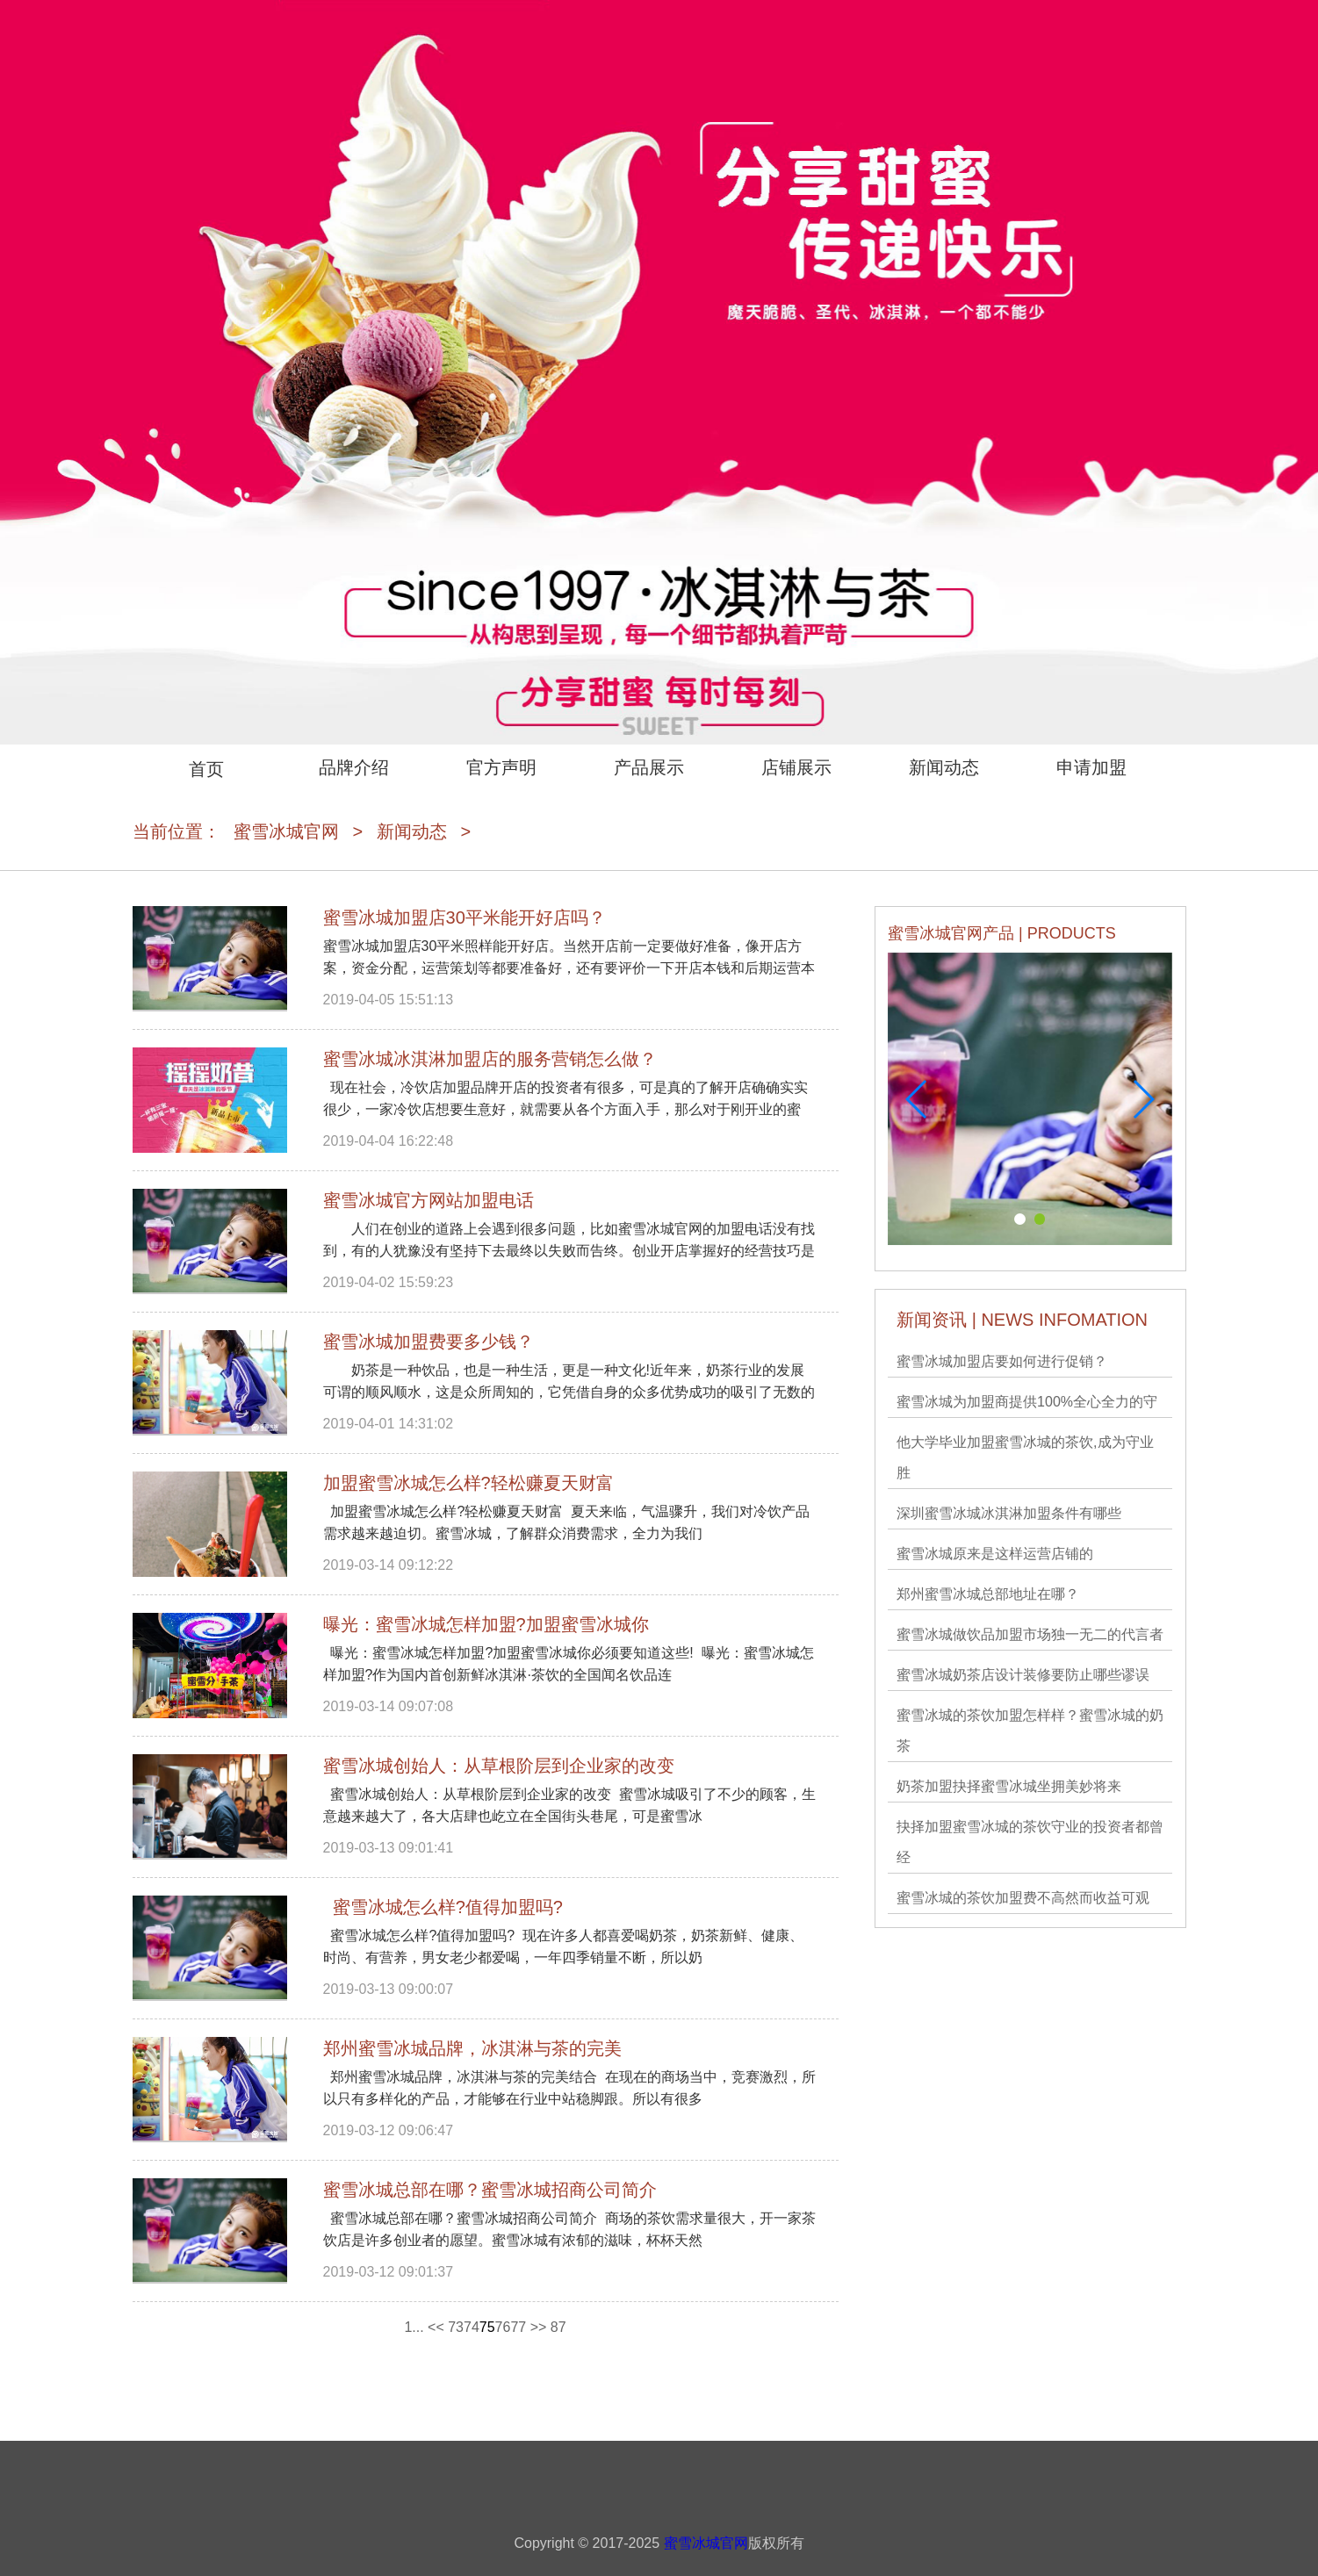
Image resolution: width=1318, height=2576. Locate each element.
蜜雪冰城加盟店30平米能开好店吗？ (464, 917)
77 (518, 2327)
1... (413, 2327)
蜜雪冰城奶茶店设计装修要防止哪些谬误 (1023, 1674)
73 (456, 2327)
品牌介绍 (354, 767)
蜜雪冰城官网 (286, 831)
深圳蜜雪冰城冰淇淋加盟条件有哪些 (1009, 1513)
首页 (206, 769)
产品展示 (649, 767)
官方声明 (501, 767)
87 (558, 2327)
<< (436, 2327)
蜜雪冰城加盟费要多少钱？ (428, 1341)
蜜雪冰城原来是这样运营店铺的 (995, 1553)
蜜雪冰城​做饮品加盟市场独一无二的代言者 (1030, 1634)
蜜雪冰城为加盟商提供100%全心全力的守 (1027, 1401)
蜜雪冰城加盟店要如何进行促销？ (1002, 1361)
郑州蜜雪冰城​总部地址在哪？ (988, 1594)
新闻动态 (944, 767)
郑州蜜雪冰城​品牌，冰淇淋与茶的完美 (472, 2048)
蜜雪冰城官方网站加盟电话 (428, 1200)
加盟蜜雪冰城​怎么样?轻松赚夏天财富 (468, 1483)
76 (503, 2327)
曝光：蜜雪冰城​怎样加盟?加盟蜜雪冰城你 (486, 1624)
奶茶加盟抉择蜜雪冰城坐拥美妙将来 (1009, 1786)
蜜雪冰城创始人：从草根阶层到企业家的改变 (498, 1765)
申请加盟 (1091, 767)
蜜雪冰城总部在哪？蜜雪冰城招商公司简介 (490, 2189)
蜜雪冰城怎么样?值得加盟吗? (443, 1907)
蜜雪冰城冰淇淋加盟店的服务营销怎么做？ (490, 1059)
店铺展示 (796, 767)
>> (538, 2327)
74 (471, 2327)
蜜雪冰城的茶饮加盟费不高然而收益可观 (1023, 1897)
